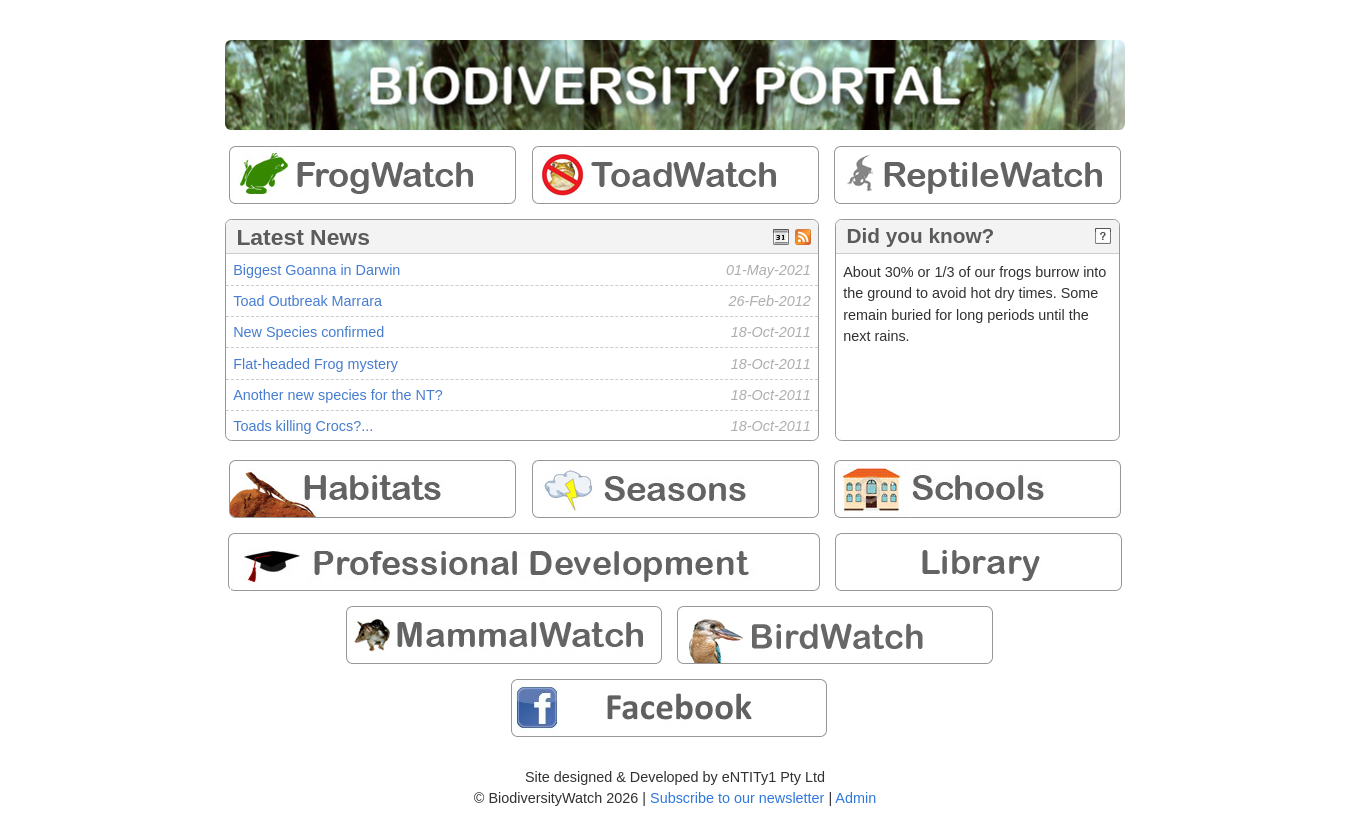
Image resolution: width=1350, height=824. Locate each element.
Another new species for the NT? (338, 395)
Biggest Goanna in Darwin (316, 270)
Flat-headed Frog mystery (315, 364)
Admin (855, 798)
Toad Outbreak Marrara (307, 301)
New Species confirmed (308, 332)
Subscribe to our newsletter (737, 798)
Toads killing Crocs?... (303, 426)
